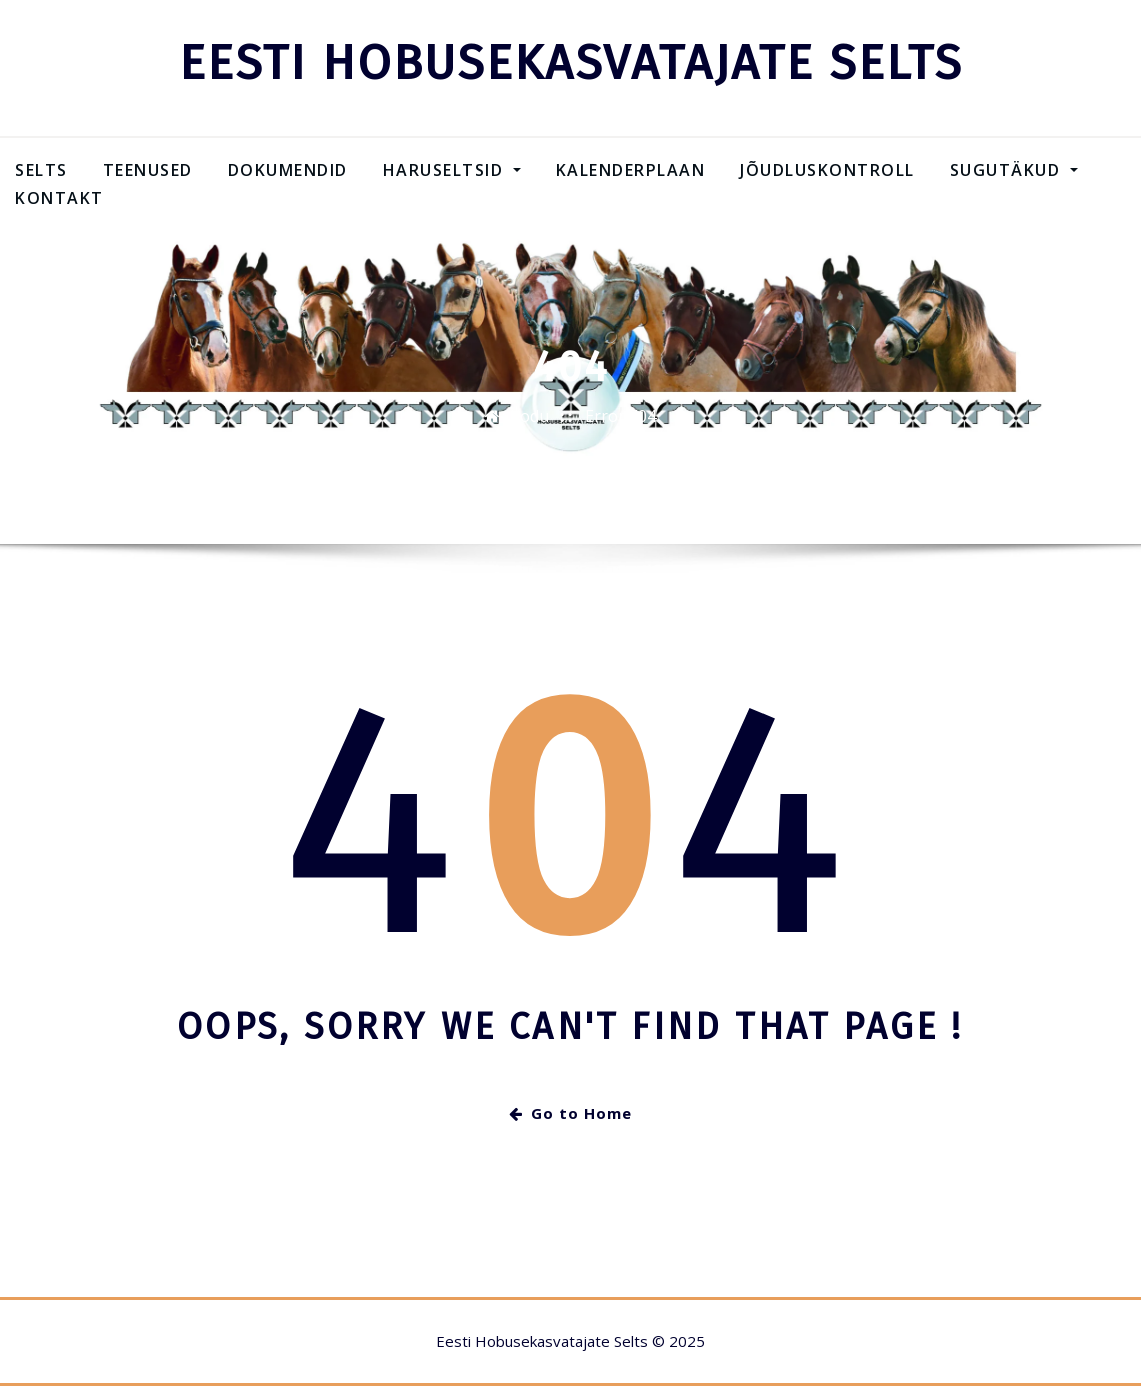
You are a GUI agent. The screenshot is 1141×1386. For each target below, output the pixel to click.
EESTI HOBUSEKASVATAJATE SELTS (571, 63)
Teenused (148, 170)
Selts (41, 170)
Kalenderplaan (631, 170)
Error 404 (620, 416)
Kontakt (59, 198)
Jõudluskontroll (827, 170)
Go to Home (570, 1113)
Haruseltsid (452, 170)
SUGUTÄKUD (1014, 170)
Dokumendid (288, 170)
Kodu (529, 416)
